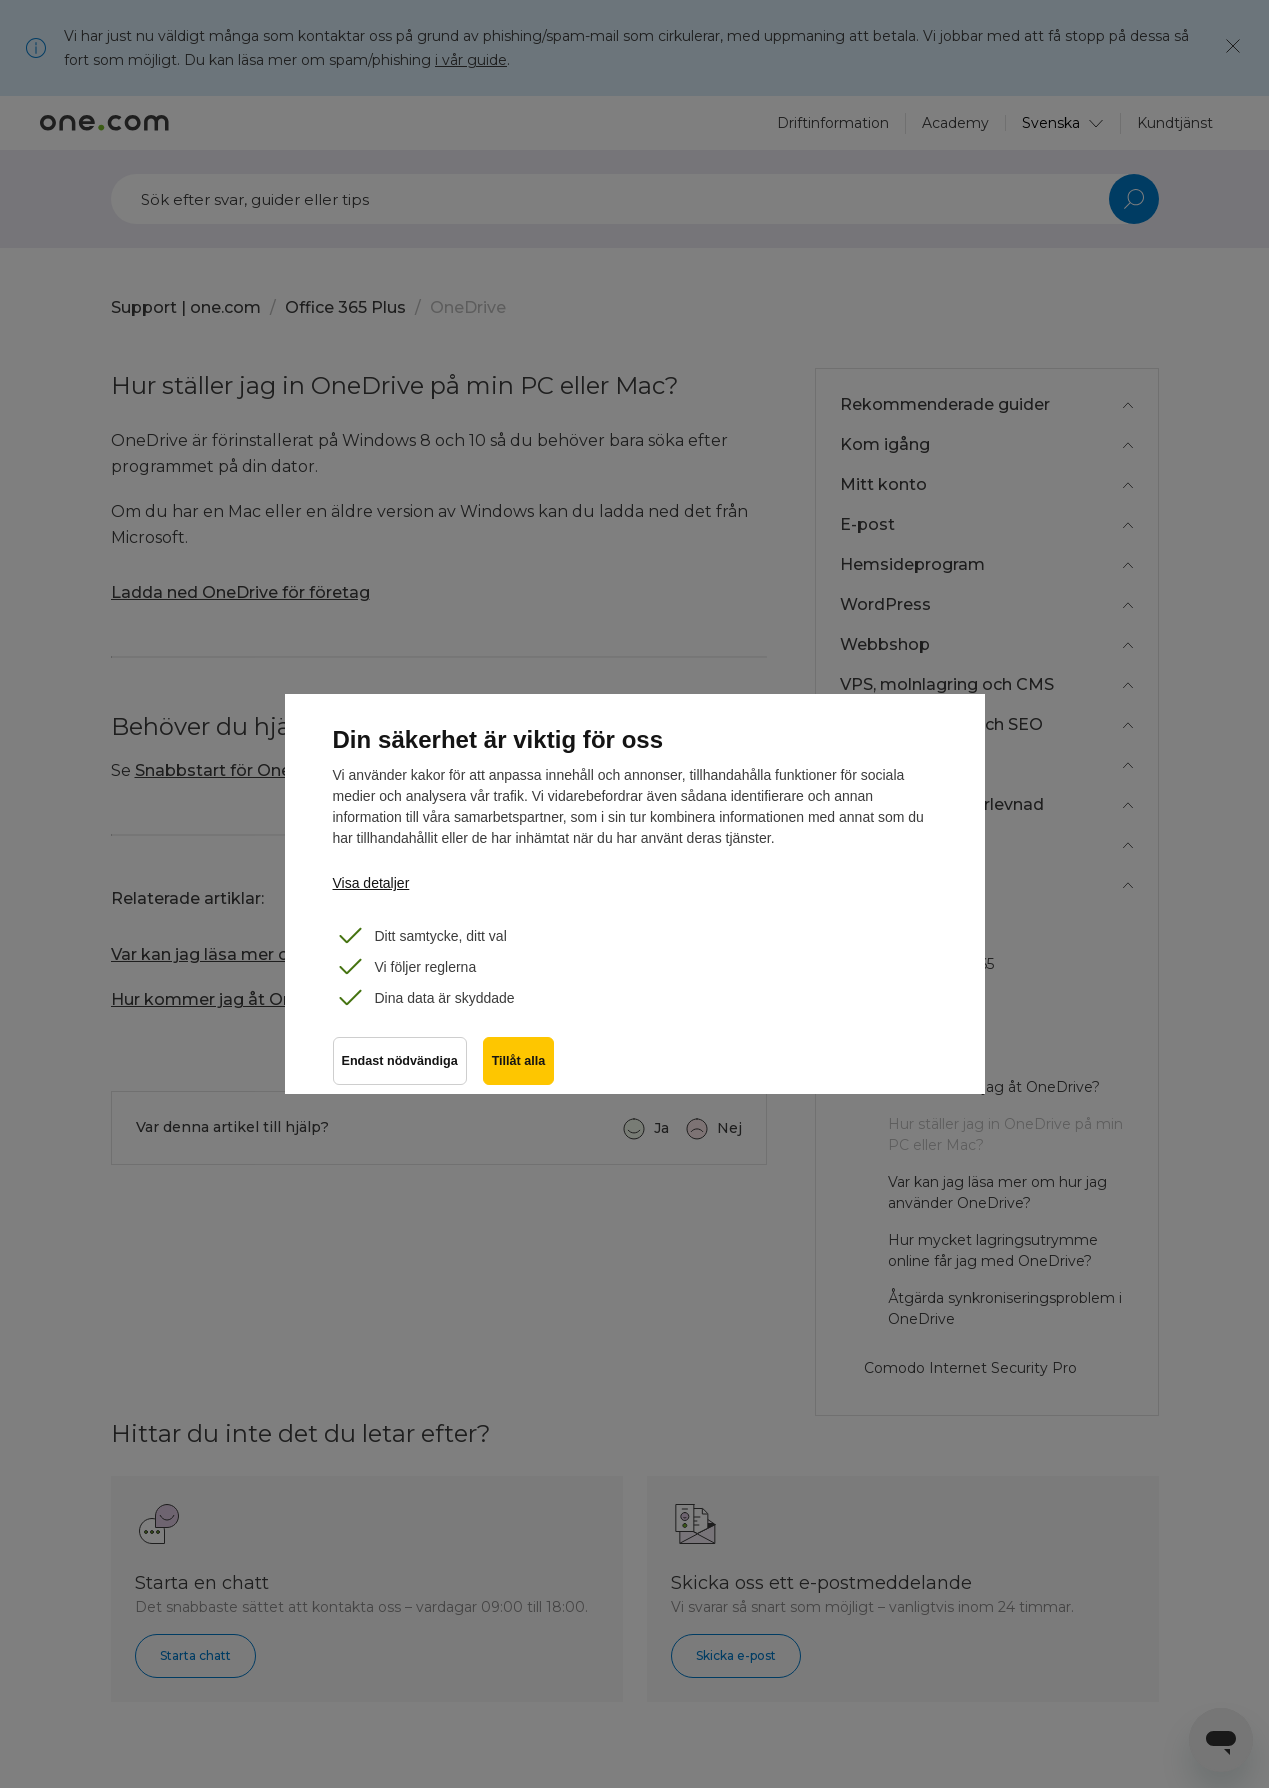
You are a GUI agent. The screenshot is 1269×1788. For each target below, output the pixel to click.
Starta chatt (195, 1655)
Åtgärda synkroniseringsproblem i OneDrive (1005, 1308)
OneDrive (468, 307)
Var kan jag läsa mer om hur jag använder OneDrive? (322, 954)
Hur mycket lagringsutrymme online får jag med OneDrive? (993, 1250)
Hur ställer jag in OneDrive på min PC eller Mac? (1005, 1134)
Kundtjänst (1175, 123)
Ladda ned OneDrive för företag (240, 592)
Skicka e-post (736, 1655)
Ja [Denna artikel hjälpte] (661, 1128)
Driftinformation (833, 123)
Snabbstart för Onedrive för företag (279, 770)
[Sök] (635, 199)
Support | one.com (186, 307)
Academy (955, 123)
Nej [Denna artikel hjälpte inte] (729, 1128)
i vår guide (471, 60)
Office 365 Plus (345, 307)
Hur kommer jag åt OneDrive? (232, 999)
